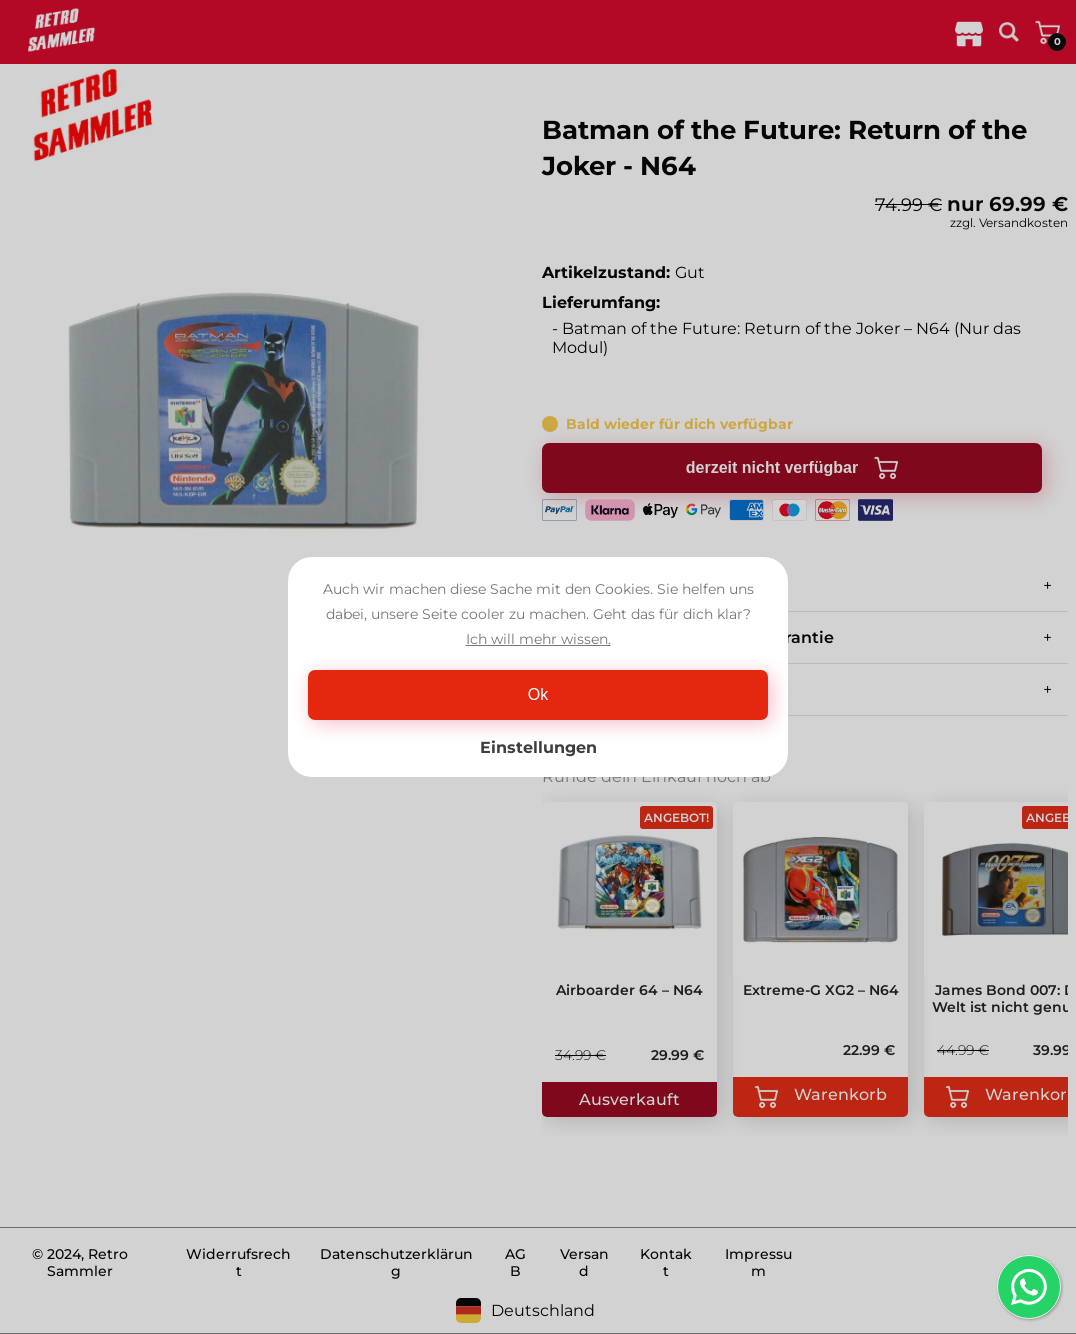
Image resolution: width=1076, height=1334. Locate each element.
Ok (538, 694)
